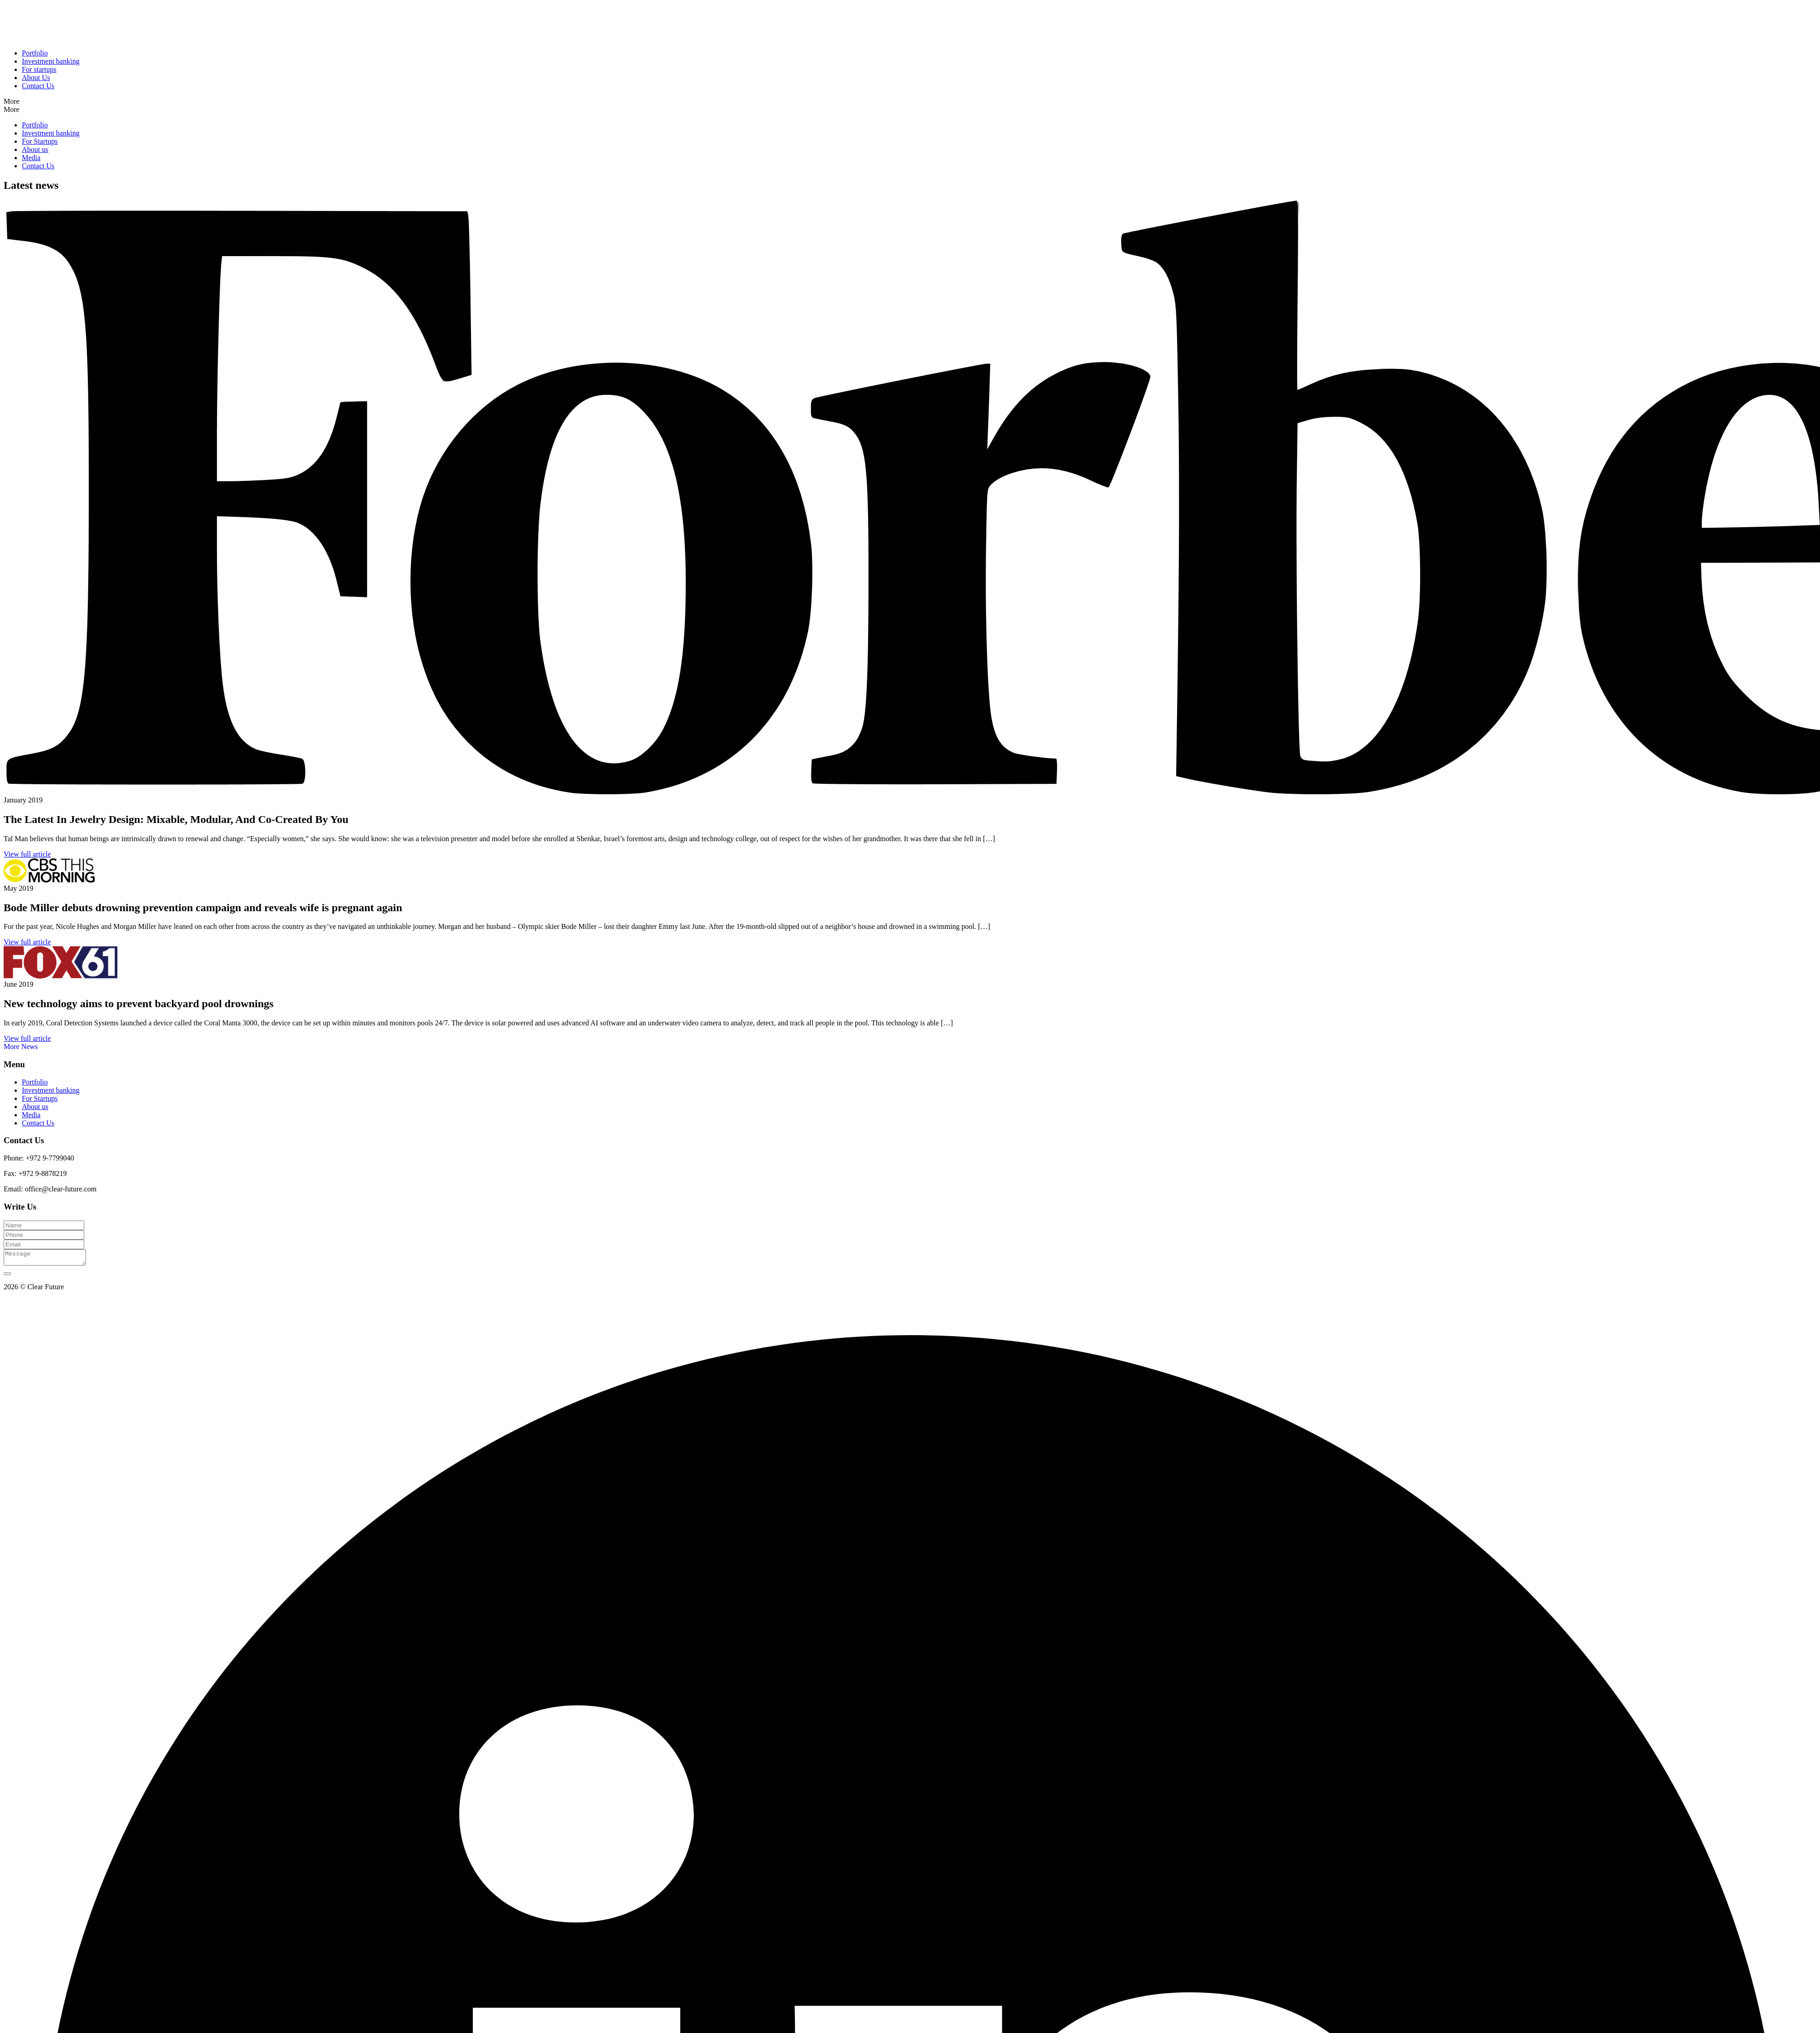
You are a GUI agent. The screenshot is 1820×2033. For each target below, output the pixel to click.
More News (21, 1046)
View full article (27, 854)
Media (31, 157)
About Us (36, 77)
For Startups (40, 141)
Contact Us (38, 86)
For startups (39, 69)
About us (35, 149)
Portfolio (35, 53)
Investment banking (51, 61)
